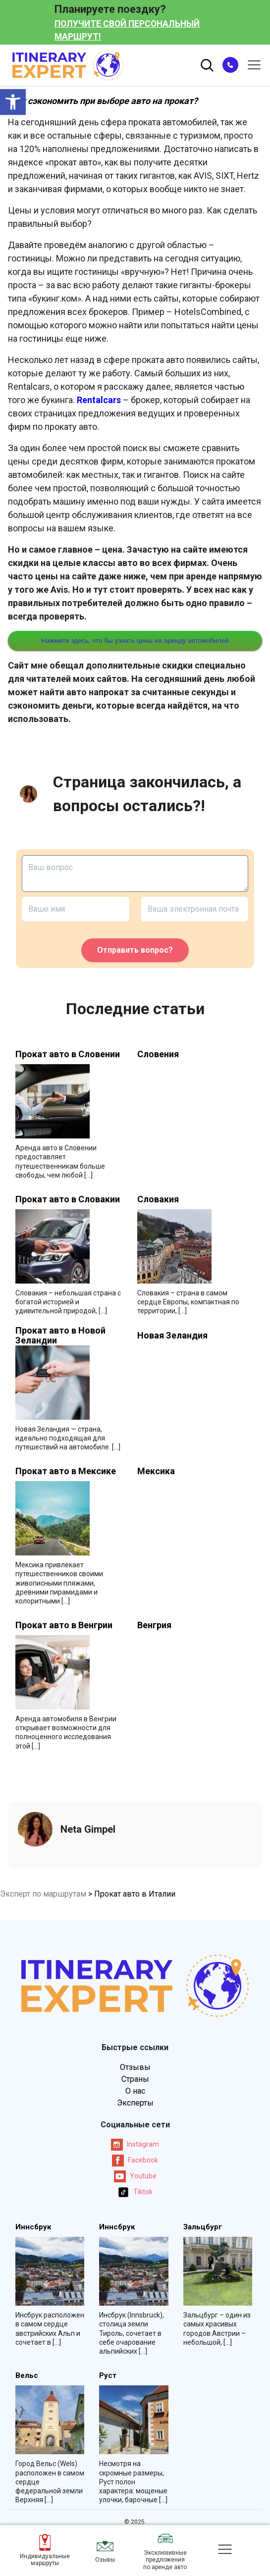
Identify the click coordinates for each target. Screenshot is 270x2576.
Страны (135, 2079)
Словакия (158, 1199)
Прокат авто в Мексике (65, 1471)
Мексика (156, 1471)
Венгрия (154, 1625)
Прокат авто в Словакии (67, 1199)
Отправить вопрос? (135, 950)
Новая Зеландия (172, 1335)
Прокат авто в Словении (67, 1054)
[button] (13, 102)
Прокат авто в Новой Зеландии (60, 1335)
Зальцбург (202, 2227)
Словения (158, 1054)
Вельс (26, 2375)
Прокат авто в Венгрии (63, 1625)
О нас (135, 2091)
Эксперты (135, 2103)
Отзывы (135, 2067)
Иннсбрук (33, 2227)
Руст (107, 2375)
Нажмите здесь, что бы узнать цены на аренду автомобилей (135, 640)
